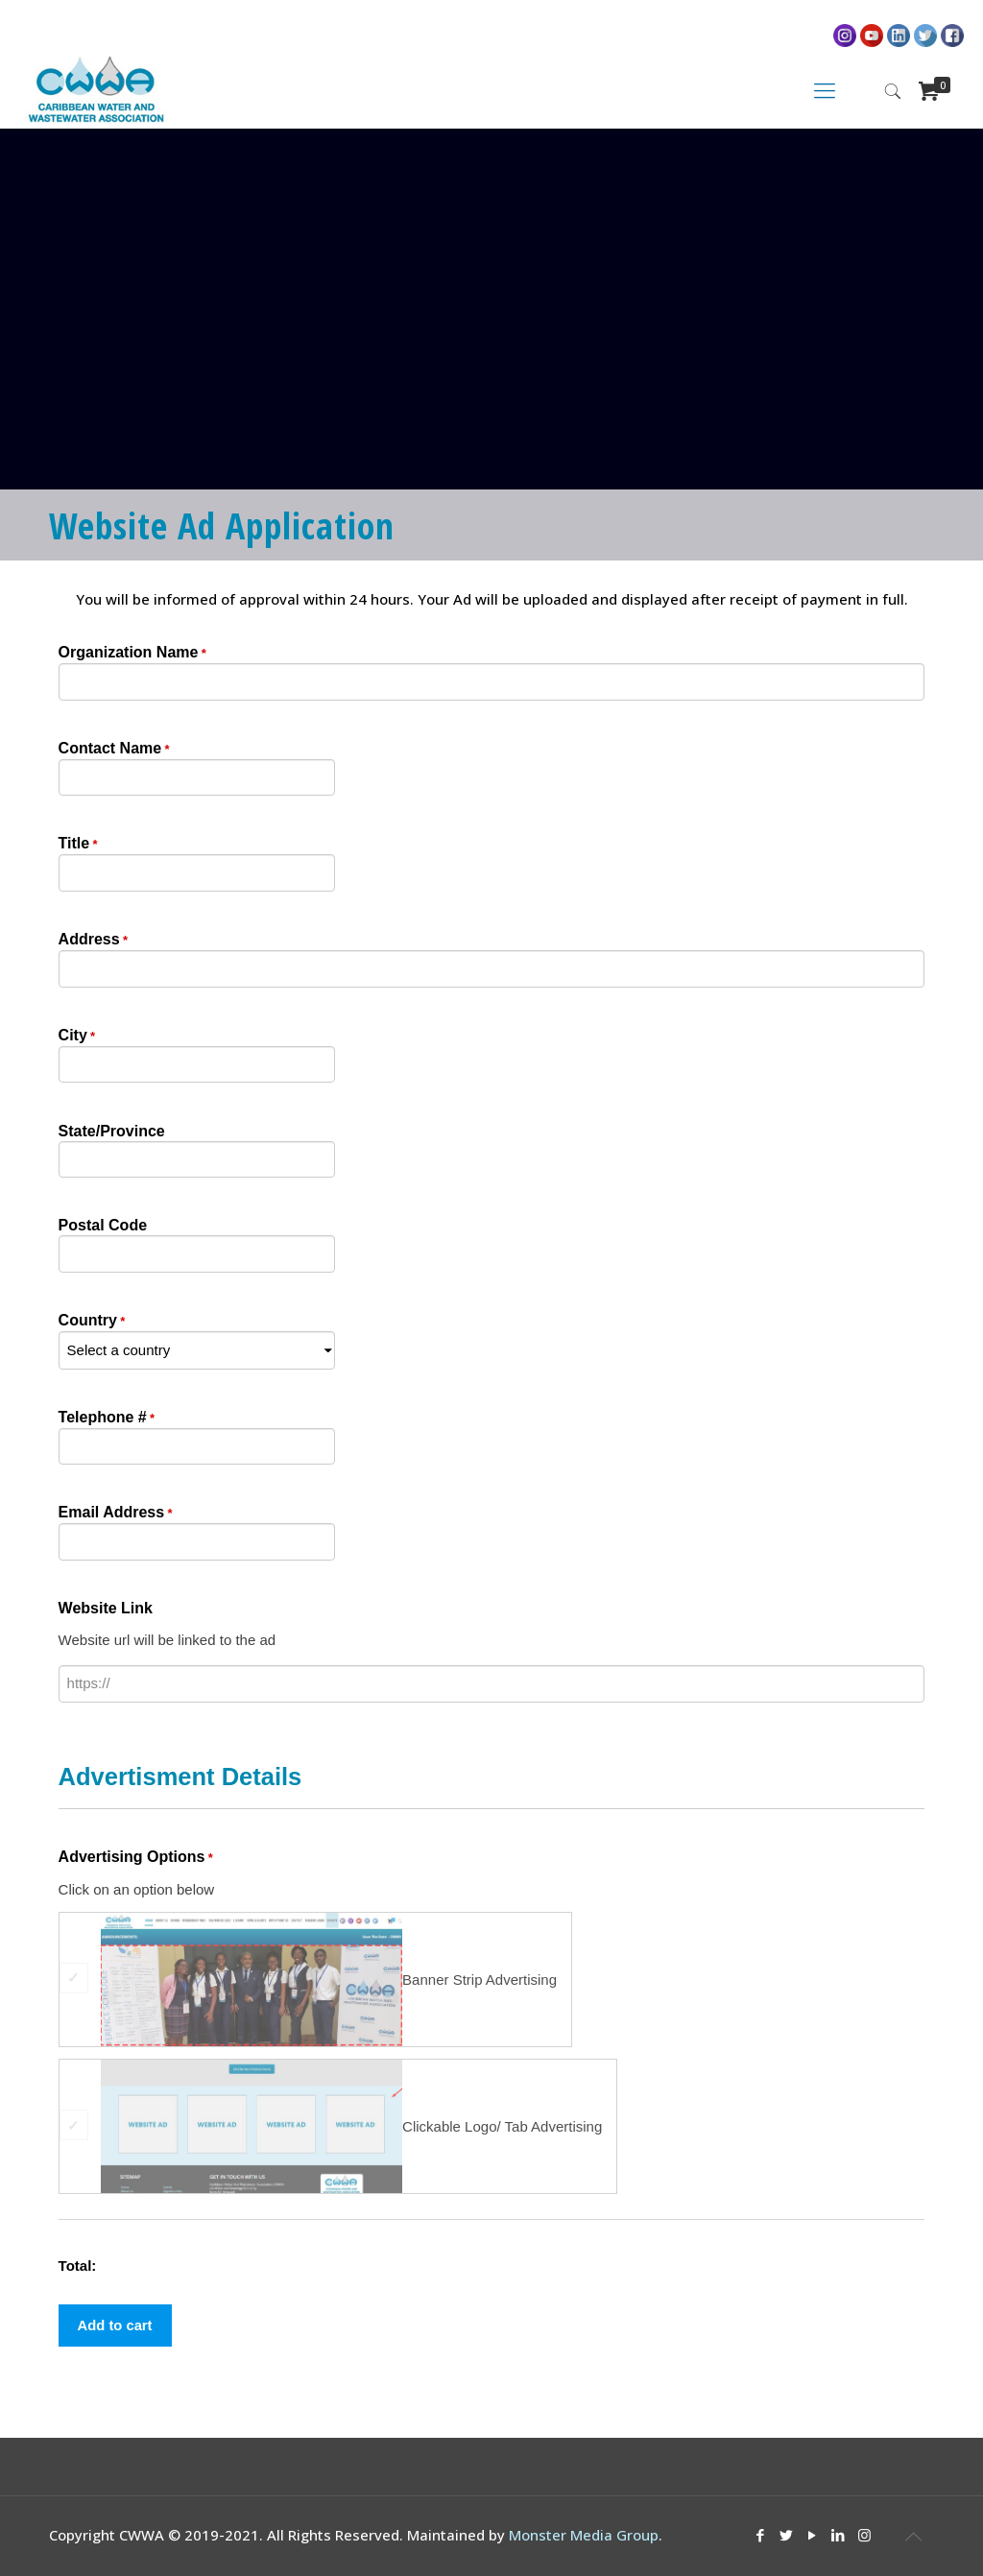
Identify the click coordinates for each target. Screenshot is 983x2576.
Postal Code (103, 1225)
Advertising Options (136, 1858)
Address (93, 940)
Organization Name (132, 653)
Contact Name (114, 749)
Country (92, 1321)
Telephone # (107, 1418)
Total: (78, 2265)
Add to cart (116, 2325)
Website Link (106, 1608)
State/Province (112, 1131)
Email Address (116, 1513)
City (77, 1036)
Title (78, 844)
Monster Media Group (584, 2534)
